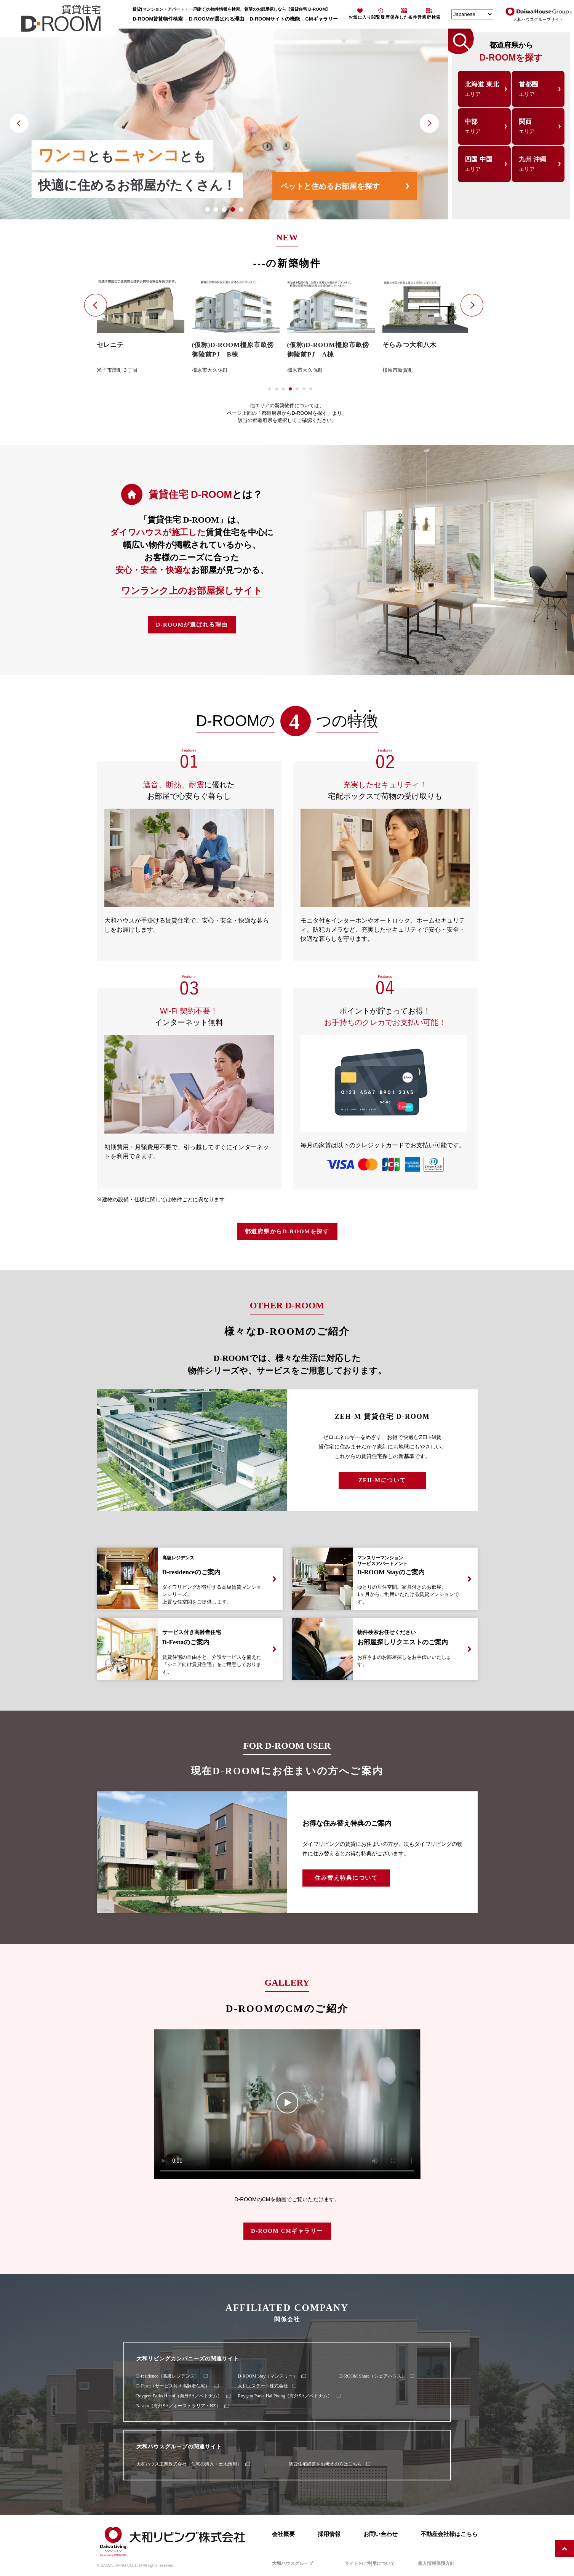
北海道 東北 (484, 89)
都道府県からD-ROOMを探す (287, 1231)
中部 (484, 126)
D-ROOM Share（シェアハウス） (372, 2376)
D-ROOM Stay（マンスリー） (267, 2376)
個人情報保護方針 (436, 2563)
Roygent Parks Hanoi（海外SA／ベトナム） (179, 2396)
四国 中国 (484, 164)
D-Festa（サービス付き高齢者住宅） (173, 2386)
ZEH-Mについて (382, 1480)
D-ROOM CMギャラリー (287, 2231)
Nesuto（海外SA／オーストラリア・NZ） (178, 2405)
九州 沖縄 (538, 164)
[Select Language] (472, 14)
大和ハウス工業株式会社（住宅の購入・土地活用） (188, 2464)
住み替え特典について (346, 1878)
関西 (538, 126)
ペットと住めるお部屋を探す (330, 186)
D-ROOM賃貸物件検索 (158, 19)
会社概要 (283, 2534)
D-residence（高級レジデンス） (168, 2376)
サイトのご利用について (370, 2563)
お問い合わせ (380, 2534)
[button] (207, 209)
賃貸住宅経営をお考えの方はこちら (325, 2464)
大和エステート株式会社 (263, 2386)
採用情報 (329, 2534)
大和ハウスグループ (292, 2563)
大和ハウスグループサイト (538, 19)
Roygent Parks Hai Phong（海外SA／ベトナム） (285, 2396)
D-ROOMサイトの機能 (274, 19)
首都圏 (538, 89)
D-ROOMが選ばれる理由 (216, 19)
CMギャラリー (321, 19)
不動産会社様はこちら (449, 2534)
